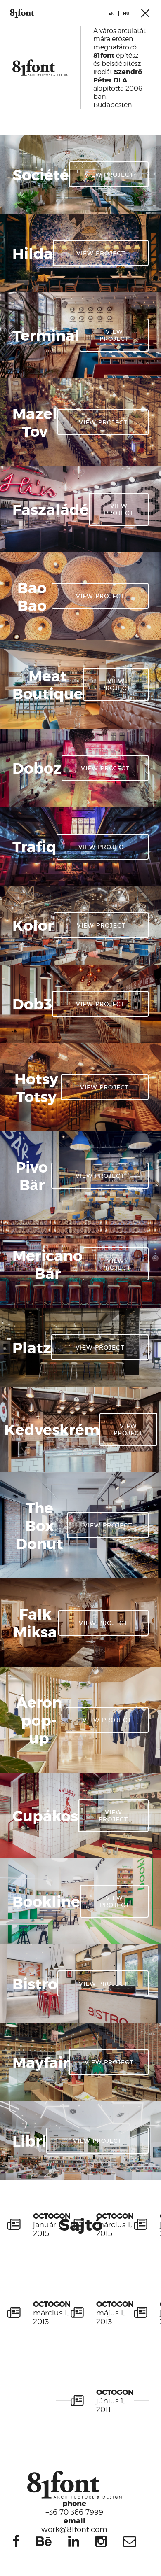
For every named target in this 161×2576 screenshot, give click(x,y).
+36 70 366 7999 (74, 2507)
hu (126, 13)
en (111, 13)
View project (109, 174)
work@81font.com (74, 2524)
